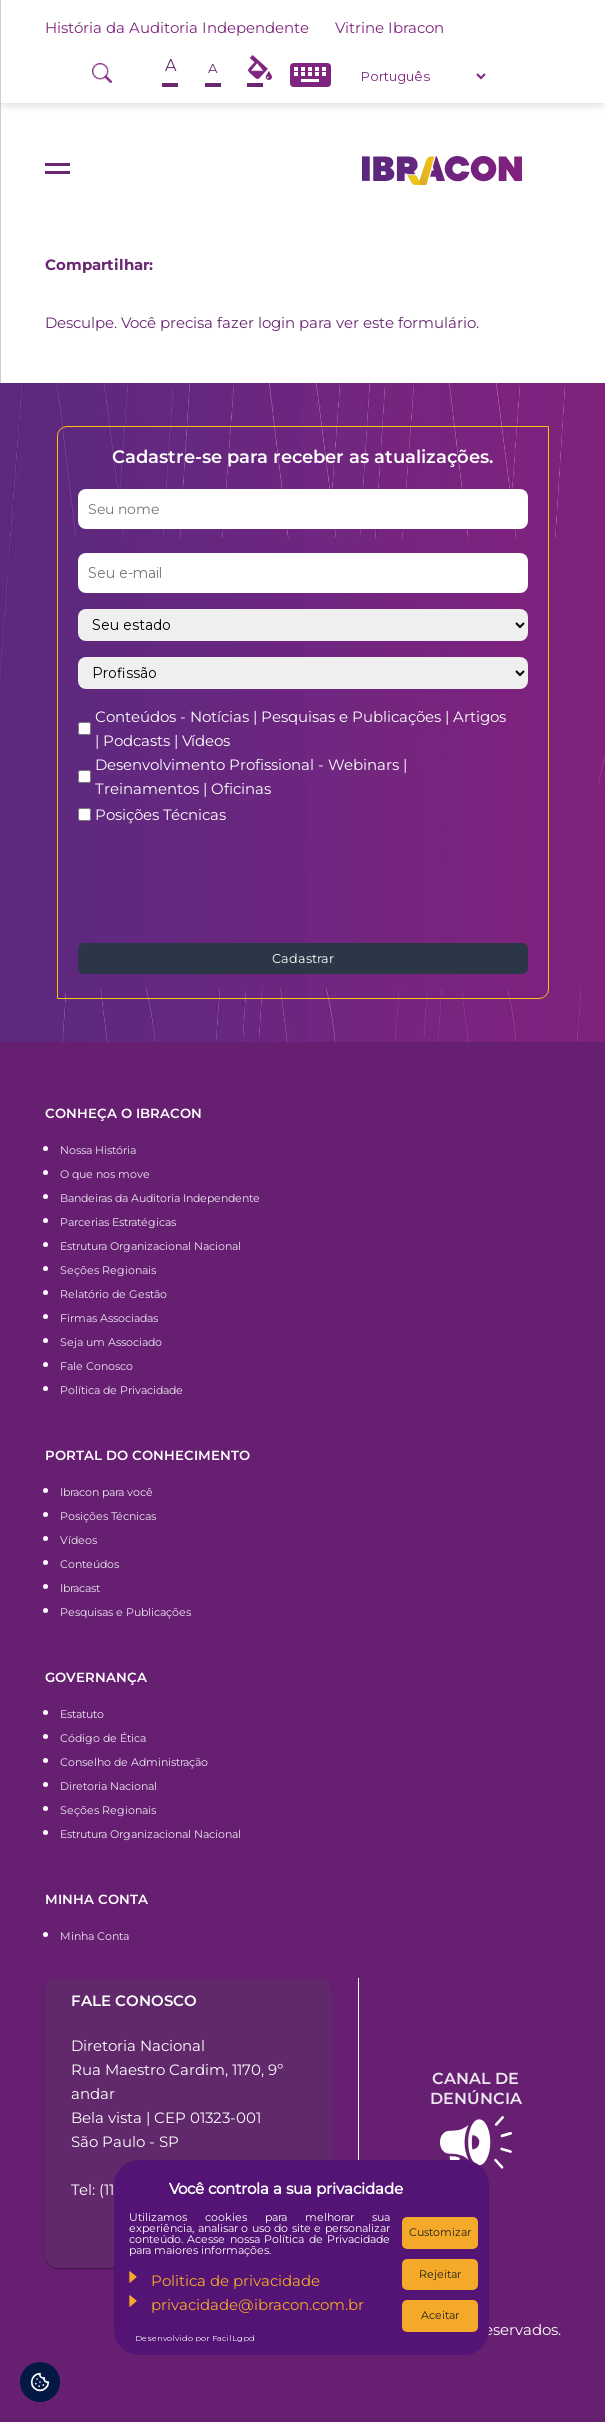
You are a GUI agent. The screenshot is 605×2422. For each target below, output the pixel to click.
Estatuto (82, 1714)
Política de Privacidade (121, 1390)
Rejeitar (440, 2274)
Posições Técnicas (160, 814)
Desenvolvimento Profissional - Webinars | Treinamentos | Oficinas (251, 776)
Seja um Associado (111, 1342)
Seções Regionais (108, 1270)
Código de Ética (103, 1738)
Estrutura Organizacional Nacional (150, 1246)
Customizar (440, 2232)
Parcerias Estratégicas (118, 1222)
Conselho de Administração (134, 1762)
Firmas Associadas (109, 1318)
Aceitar (440, 2315)
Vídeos (78, 1540)
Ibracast (80, 1588)
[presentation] (230, 882)
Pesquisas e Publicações (125, 1612)
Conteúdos (89, 1564)
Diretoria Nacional (108, 1786)
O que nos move (105, 1174)
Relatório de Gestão (113, 1294)
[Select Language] (423, 76)
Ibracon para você (106, 1492)
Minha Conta (94, 1936)
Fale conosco (134, 2000)
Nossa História (98, 1150)
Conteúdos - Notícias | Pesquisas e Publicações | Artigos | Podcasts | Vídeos (300, 728)
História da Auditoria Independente (177, 27)
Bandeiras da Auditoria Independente (160, 1198)
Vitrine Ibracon (389, 27)
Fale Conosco (96, 1366)
